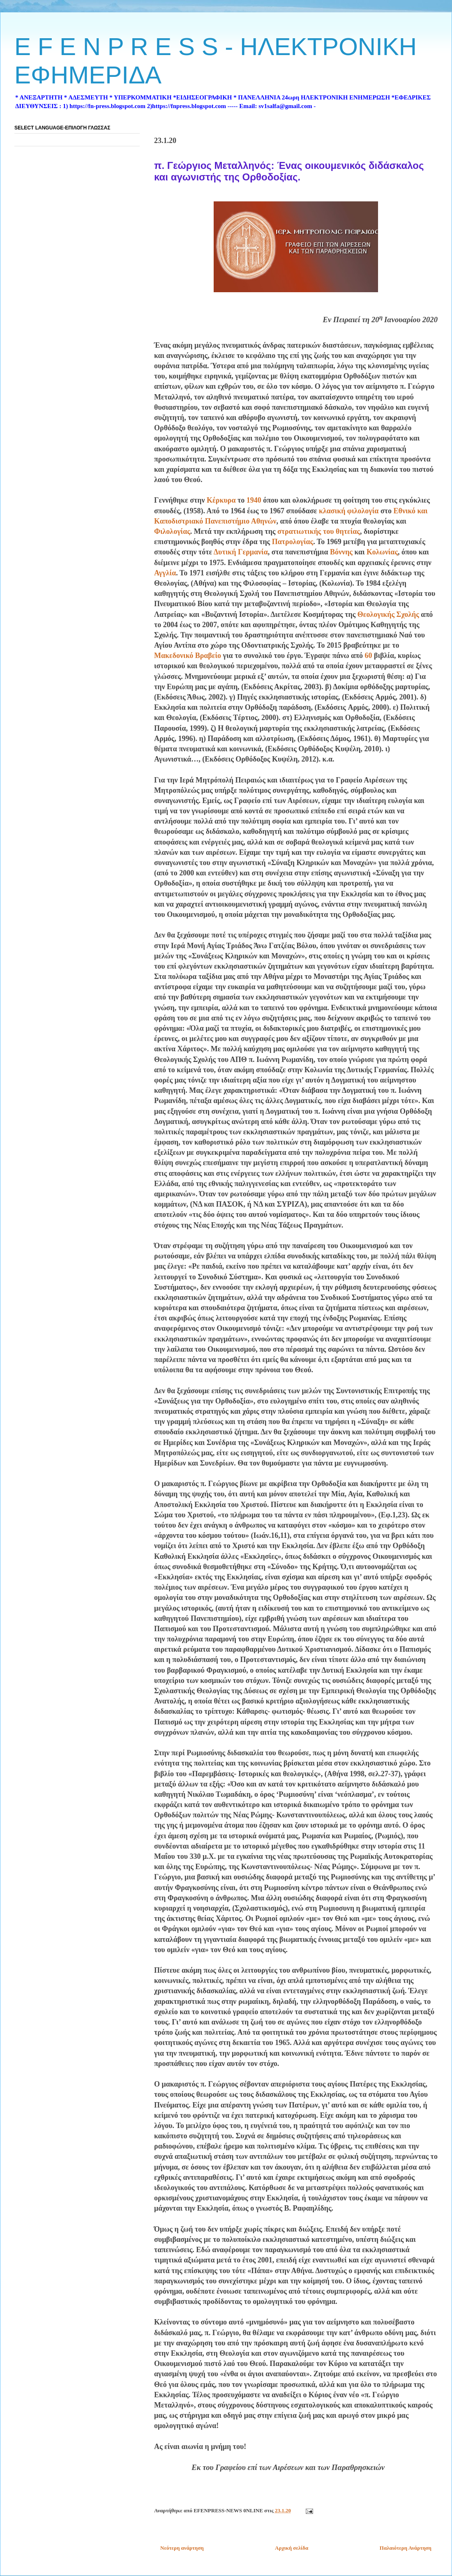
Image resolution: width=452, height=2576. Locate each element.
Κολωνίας (382, 552)
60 (368, 655)
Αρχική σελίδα (291, 2548)
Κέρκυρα (221, 500)
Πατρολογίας (292, 542)
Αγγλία (165, 573)
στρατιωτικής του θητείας (318, 531)
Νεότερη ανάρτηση (182, 2548)
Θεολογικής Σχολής (388, 614)
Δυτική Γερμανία (241, 552)
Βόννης (341, 552)
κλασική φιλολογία (349, 511)
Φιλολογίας (172, 531)
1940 (254, 500)
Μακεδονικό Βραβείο (187, 655)
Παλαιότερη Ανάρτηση (405, 2548)
